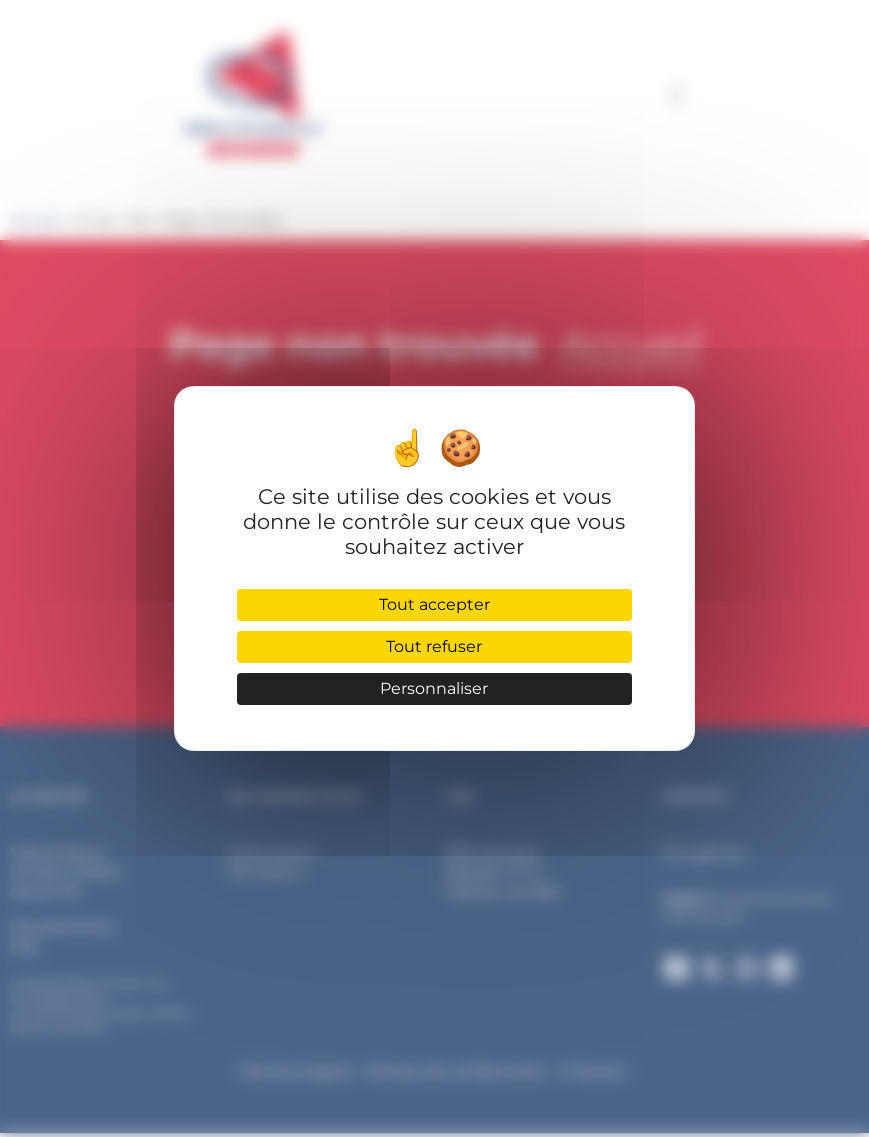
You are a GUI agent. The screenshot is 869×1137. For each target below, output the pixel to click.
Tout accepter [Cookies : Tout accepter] (434, 604)
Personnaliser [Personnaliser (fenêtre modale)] (434, 688)
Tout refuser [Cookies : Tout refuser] (434, 646)
